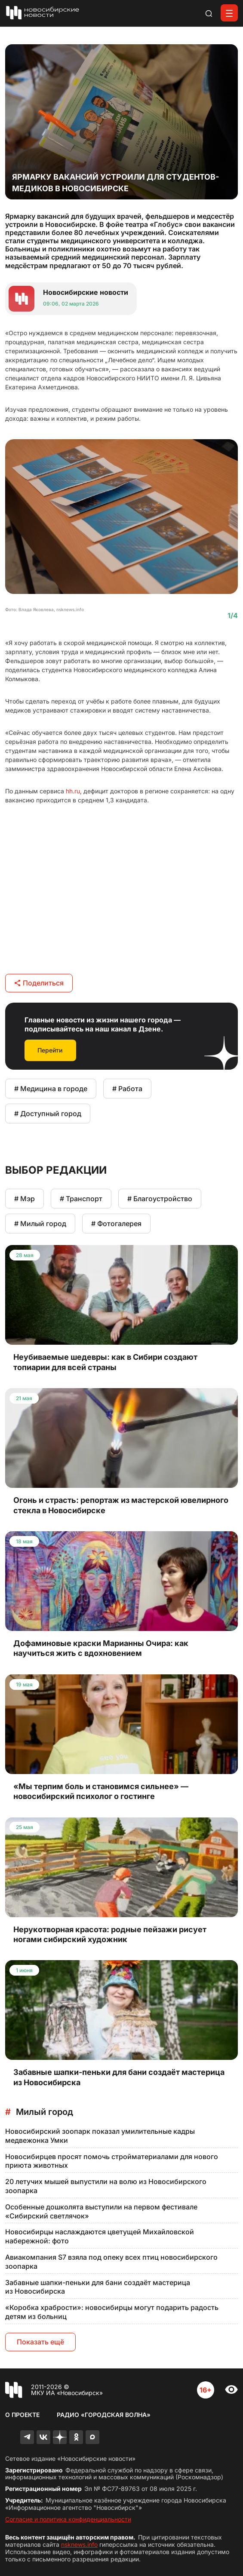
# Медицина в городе (50, 1088)
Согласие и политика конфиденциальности (68, 2519)
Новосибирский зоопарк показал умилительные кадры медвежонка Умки (100, 2136)
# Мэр (24, 1198)
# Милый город (40, 1223)
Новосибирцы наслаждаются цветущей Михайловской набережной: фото (99, 2236)
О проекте (22, 2414)
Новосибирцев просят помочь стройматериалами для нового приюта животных (111, 2161)
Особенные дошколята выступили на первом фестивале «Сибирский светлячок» (101, 2211)
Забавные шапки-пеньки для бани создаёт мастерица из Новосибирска (97, 2287)
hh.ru (73, 791)
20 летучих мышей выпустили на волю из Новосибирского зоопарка (105, 2186)
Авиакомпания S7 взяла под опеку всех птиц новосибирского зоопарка (111, 2261)
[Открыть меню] (229, 12)
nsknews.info (79, 2544)
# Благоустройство (159, 1198)
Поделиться (39, 983)
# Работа (127, 1088)
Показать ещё (40, 2341)
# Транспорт (81, 1198)
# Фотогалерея (116, 1223)
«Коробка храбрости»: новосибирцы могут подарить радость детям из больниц (111, 2312)
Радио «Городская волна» (104, 2414)
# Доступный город (47, 1113)
